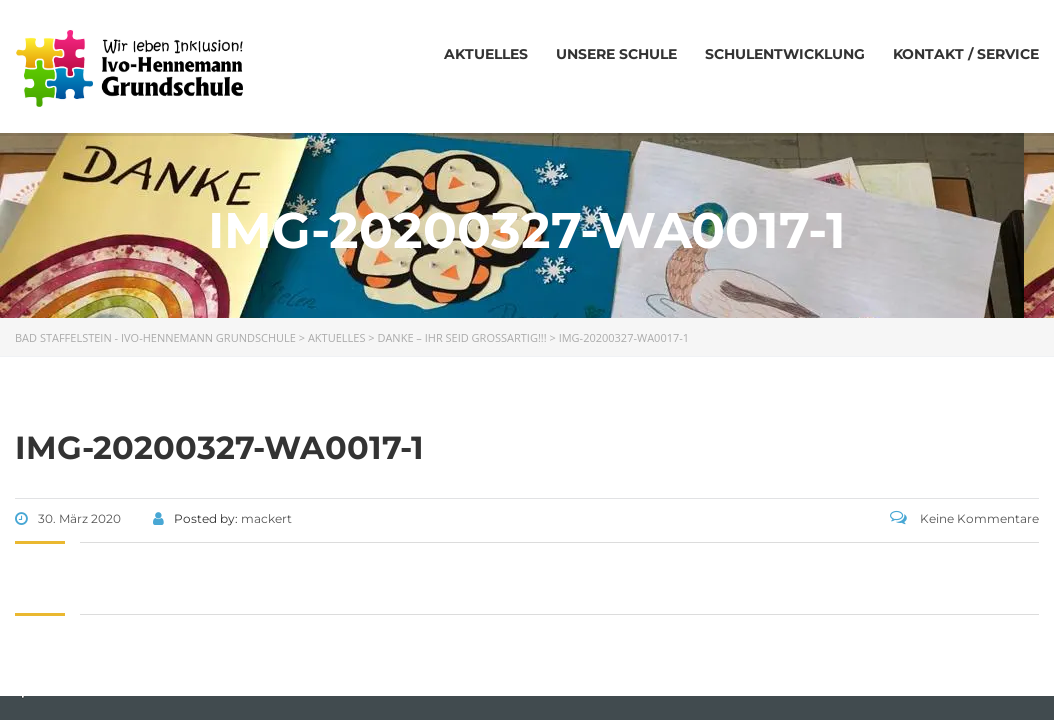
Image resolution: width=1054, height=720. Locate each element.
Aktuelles (486, 54)
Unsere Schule (616, 54)
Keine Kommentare (964, 518)
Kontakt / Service (966, 54)
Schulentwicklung (785, 54)
